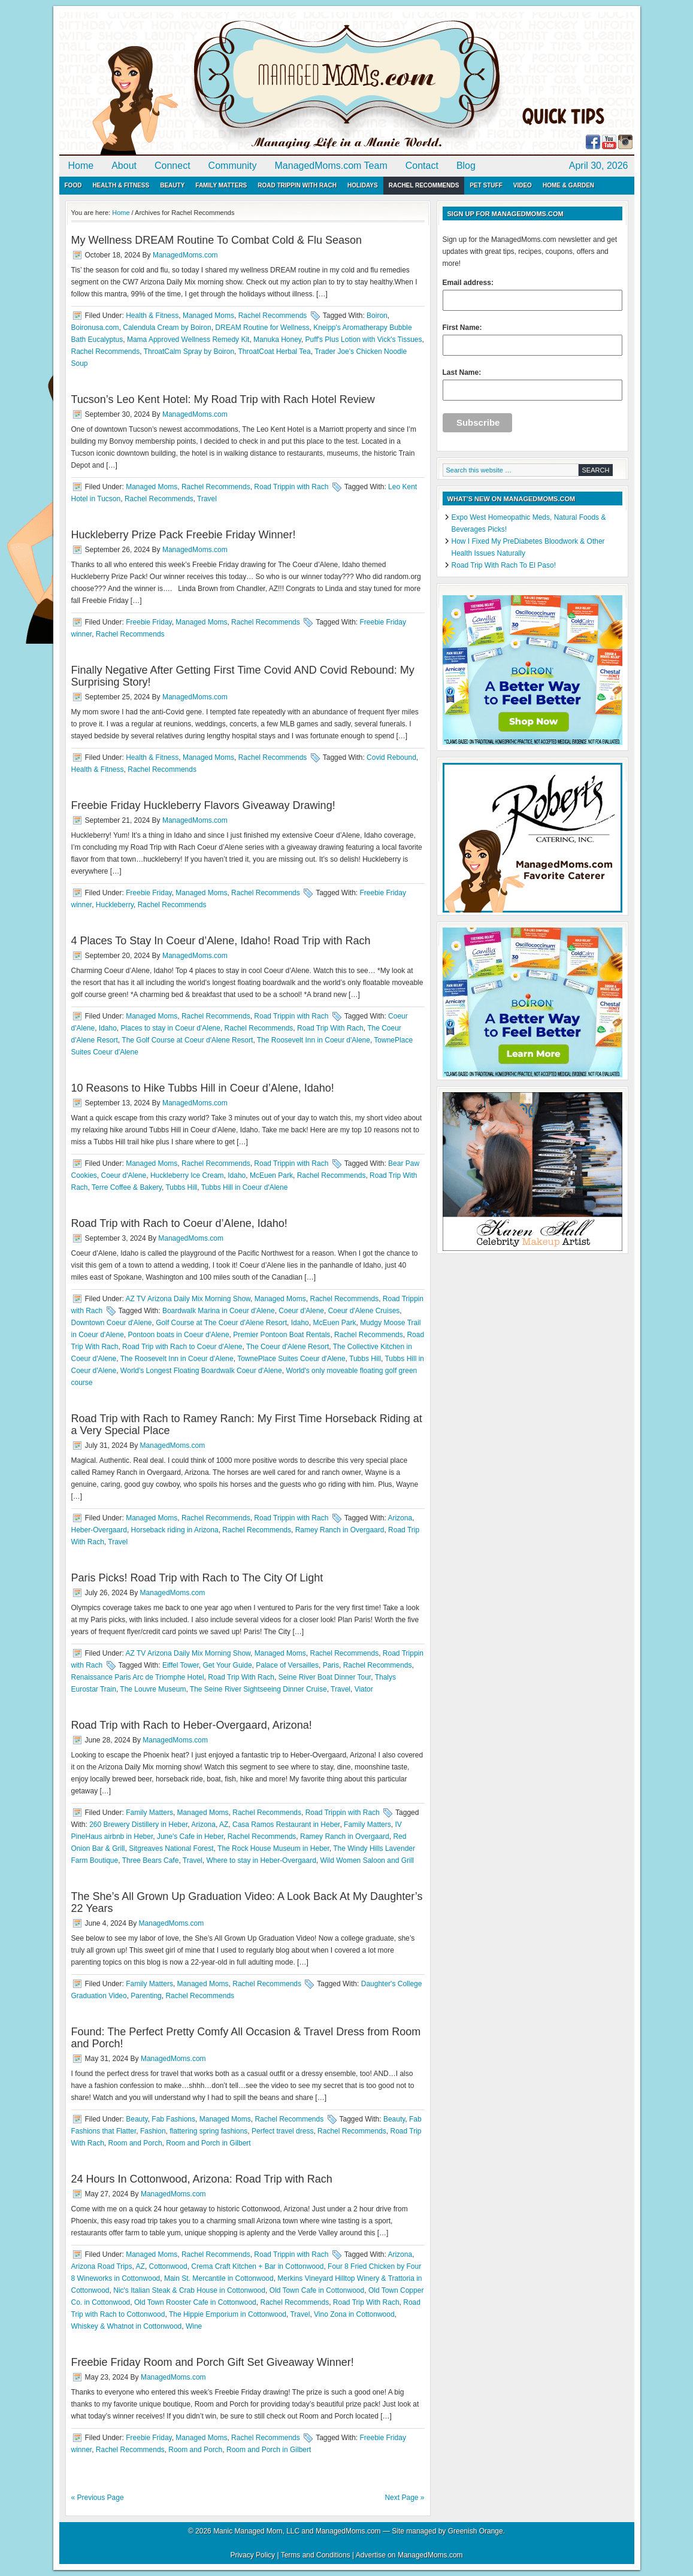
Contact (421, 165)
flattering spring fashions (208, 2131)
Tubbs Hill (181, 1187)
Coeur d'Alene (124, 1175)
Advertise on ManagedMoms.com (409, 2555)
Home (81, 165)
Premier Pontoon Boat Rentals (281, 1335)
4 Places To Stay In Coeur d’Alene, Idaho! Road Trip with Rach (221, 941)
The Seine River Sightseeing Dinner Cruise (258, 1689)
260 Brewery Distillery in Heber (138, 1824)
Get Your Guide (227, 1665)
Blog (466, 165)
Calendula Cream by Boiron (167, 327)
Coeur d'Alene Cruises (364, 1311)
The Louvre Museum (153, 1689)
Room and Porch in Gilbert (208, 2143)
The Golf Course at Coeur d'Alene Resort (187, 1040)
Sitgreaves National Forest (171, 1848)
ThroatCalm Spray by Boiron (189, 351)
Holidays (362, 185)
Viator (364, 1689)
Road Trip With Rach (330, 1028)
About (124, 165)
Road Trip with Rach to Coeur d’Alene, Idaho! (179, 1223)
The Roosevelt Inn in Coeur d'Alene (313, 1040)
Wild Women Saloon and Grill (367, 1860)
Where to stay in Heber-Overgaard (261, 1860)
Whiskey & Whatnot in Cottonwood (126, 2326)
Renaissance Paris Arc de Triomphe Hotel (137, 1677)
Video (522, 185)
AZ (223, 1824)
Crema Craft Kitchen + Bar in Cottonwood (257, 2266)
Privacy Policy (252, 2555)
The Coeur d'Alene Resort (287, 1346)
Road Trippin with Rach (297, 185)
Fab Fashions (173, 2119)
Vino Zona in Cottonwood (354, 2314)
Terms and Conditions (315, 2555)
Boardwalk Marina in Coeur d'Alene (218, 1311)
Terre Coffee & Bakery (127, 1187)
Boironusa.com (95, 327)
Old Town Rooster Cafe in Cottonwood (195, 2302)
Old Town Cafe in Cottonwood (317, 2290)
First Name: (532, 339)
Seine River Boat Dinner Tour (325, 1677)
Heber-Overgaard (99, 1530)
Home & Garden (568, 185)
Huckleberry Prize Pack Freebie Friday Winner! (183, 535)
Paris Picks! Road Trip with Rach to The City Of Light (197, 1578)
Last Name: (532, 384)
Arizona (400, 1518)
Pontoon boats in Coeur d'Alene (178, 1335)
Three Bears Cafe (150, 1860)
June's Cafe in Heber (190, 1836)
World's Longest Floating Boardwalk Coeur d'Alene (201, 1370)
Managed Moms (208, 315)
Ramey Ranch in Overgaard (340, 1530)
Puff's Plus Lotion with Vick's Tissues (363, 339)
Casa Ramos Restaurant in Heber (286, 1824)
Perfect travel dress (282, 2131)
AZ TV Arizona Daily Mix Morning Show (188, 1299)
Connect (172, 165)
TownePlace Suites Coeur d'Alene (291, 1358)
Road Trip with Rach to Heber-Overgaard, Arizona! (191, 1725)
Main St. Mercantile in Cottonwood (219, 2278)
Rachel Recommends (424, 185)
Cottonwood (168, 2266)
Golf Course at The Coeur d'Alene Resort (221, 1323)
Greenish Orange (475, 2531)
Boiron (377, 315)
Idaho (108, 1028)
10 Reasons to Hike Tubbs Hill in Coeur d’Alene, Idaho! (202, 1088)
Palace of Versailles (287, 1665)
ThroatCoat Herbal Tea (274, 351)
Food (73, 185)
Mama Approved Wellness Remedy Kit (188, 339)
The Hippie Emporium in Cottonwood (227, 2314)
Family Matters (221, 185)
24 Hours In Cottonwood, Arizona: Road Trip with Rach (201, 2179)
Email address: (532, 294)
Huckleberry (115, 905)
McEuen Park (271, 1175)
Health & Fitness (120, 185)
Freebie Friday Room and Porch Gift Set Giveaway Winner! (212, 2362)
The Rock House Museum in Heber (273, 1848)
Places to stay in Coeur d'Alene (170, 1028)
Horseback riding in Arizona (175, 1530)
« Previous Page (97, 2497)
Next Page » (404, 2497)
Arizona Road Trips (101, 2266)
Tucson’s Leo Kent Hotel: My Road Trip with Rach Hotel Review (223, 399)
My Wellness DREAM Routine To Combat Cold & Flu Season (216, 240)
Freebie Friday (148, 622)
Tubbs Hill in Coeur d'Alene (244, 1187)
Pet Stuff (486, 185)
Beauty (172, 185)
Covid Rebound (391, 757)
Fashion (153, 2131)
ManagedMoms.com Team (331, 165)
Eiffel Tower (180, 1665)
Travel (207, 499)
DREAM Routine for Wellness (262, 327)
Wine (194, 2326)
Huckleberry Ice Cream (187, 1175)
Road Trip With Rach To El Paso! (504, 565)
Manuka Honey (277, 339)
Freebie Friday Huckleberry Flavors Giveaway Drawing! (203, 805)
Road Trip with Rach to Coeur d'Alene (182, 1346)
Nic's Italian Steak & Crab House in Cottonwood (189, 2290)
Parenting (146, 1996)
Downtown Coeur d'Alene (111, 1323)
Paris (331, 1665)
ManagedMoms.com (197, 84)
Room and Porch (135, 2143)
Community (232, 165)
